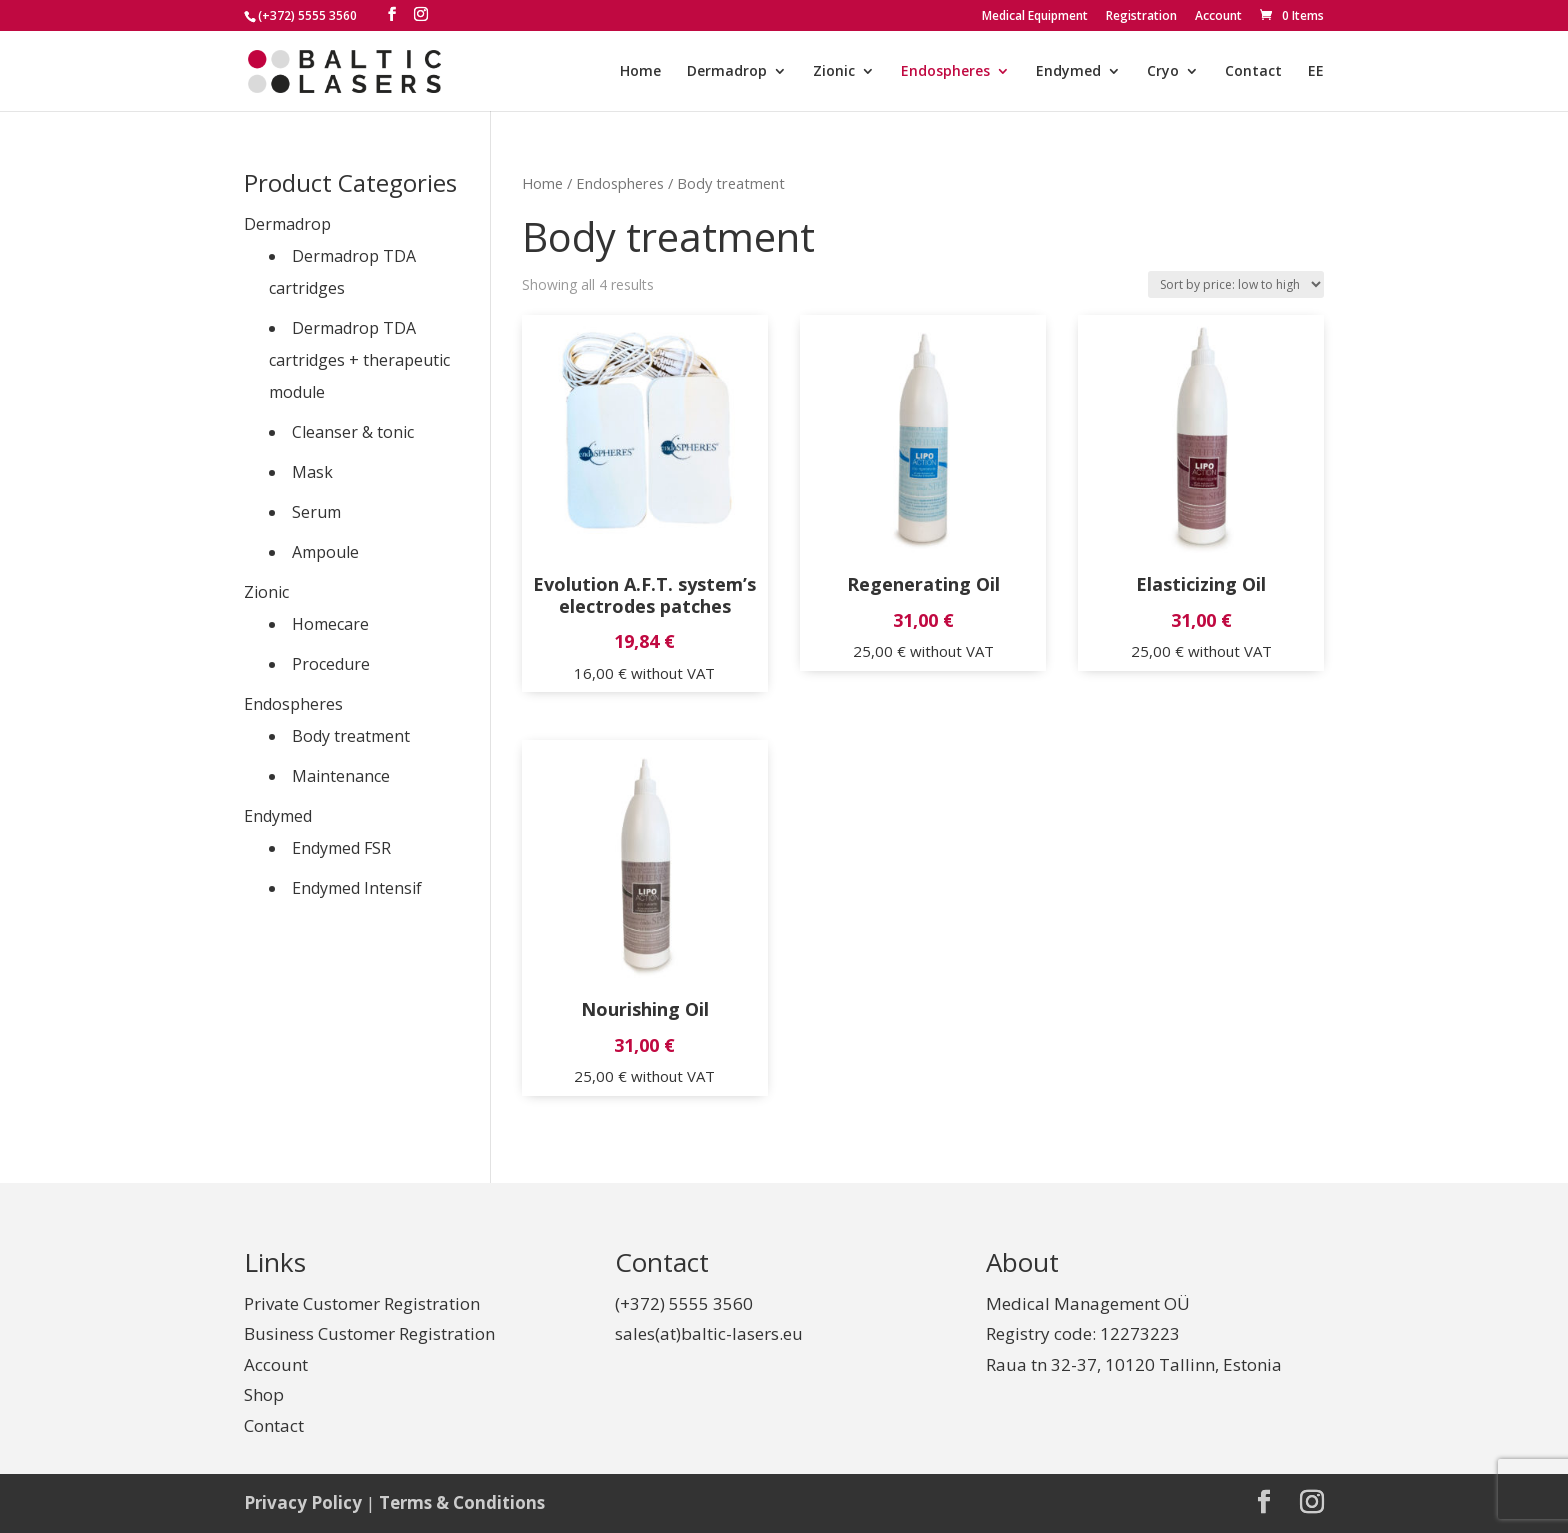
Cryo (1163, 72)
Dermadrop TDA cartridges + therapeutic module (359, 360)
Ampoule (325, 552)
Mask (312, 472)
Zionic (834, 72)
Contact (1253, 72)
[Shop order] (1236, 284)
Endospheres (945, 72)
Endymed (1068, 72)
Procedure (331, 664)
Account (1218, 17)
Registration (1141, 17)
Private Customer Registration (362, 1303)
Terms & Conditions (462, 1502)
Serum (316, 512)
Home (640, 72)
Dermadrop (727, 72)
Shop (264, 1394)
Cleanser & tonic (353, 432)
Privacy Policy (303, 1502)
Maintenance (341, 776)
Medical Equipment (1035, 17)
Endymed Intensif (357, 888)
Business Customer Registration (369, 1333)
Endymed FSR (341, 848)
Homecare (330, 624)
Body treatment (351, 736)
